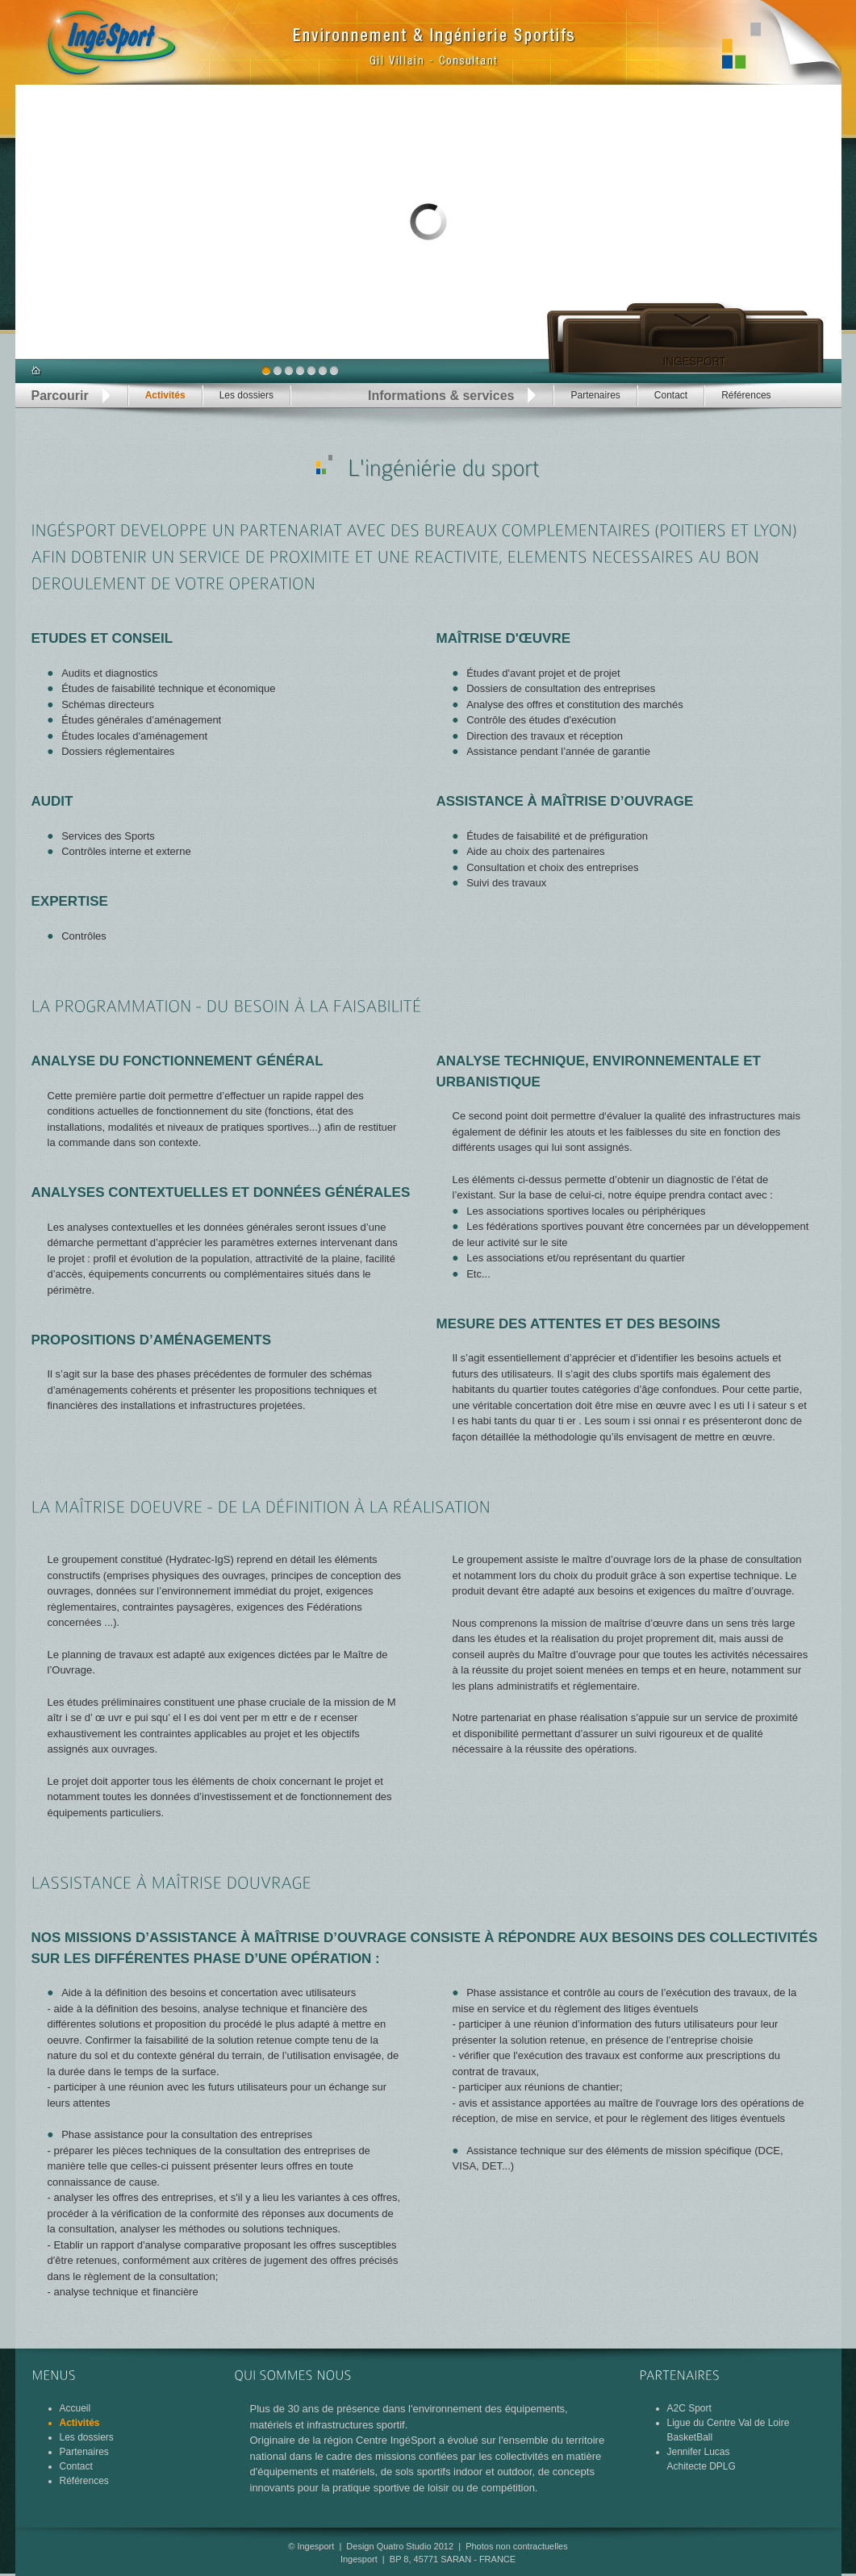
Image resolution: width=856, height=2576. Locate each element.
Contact (670, 395)
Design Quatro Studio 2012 (399, 2546)
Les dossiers (246, 395)
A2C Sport (689, 2408)
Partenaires (595, 395)
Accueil (75, 2408)
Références (745, 395)
